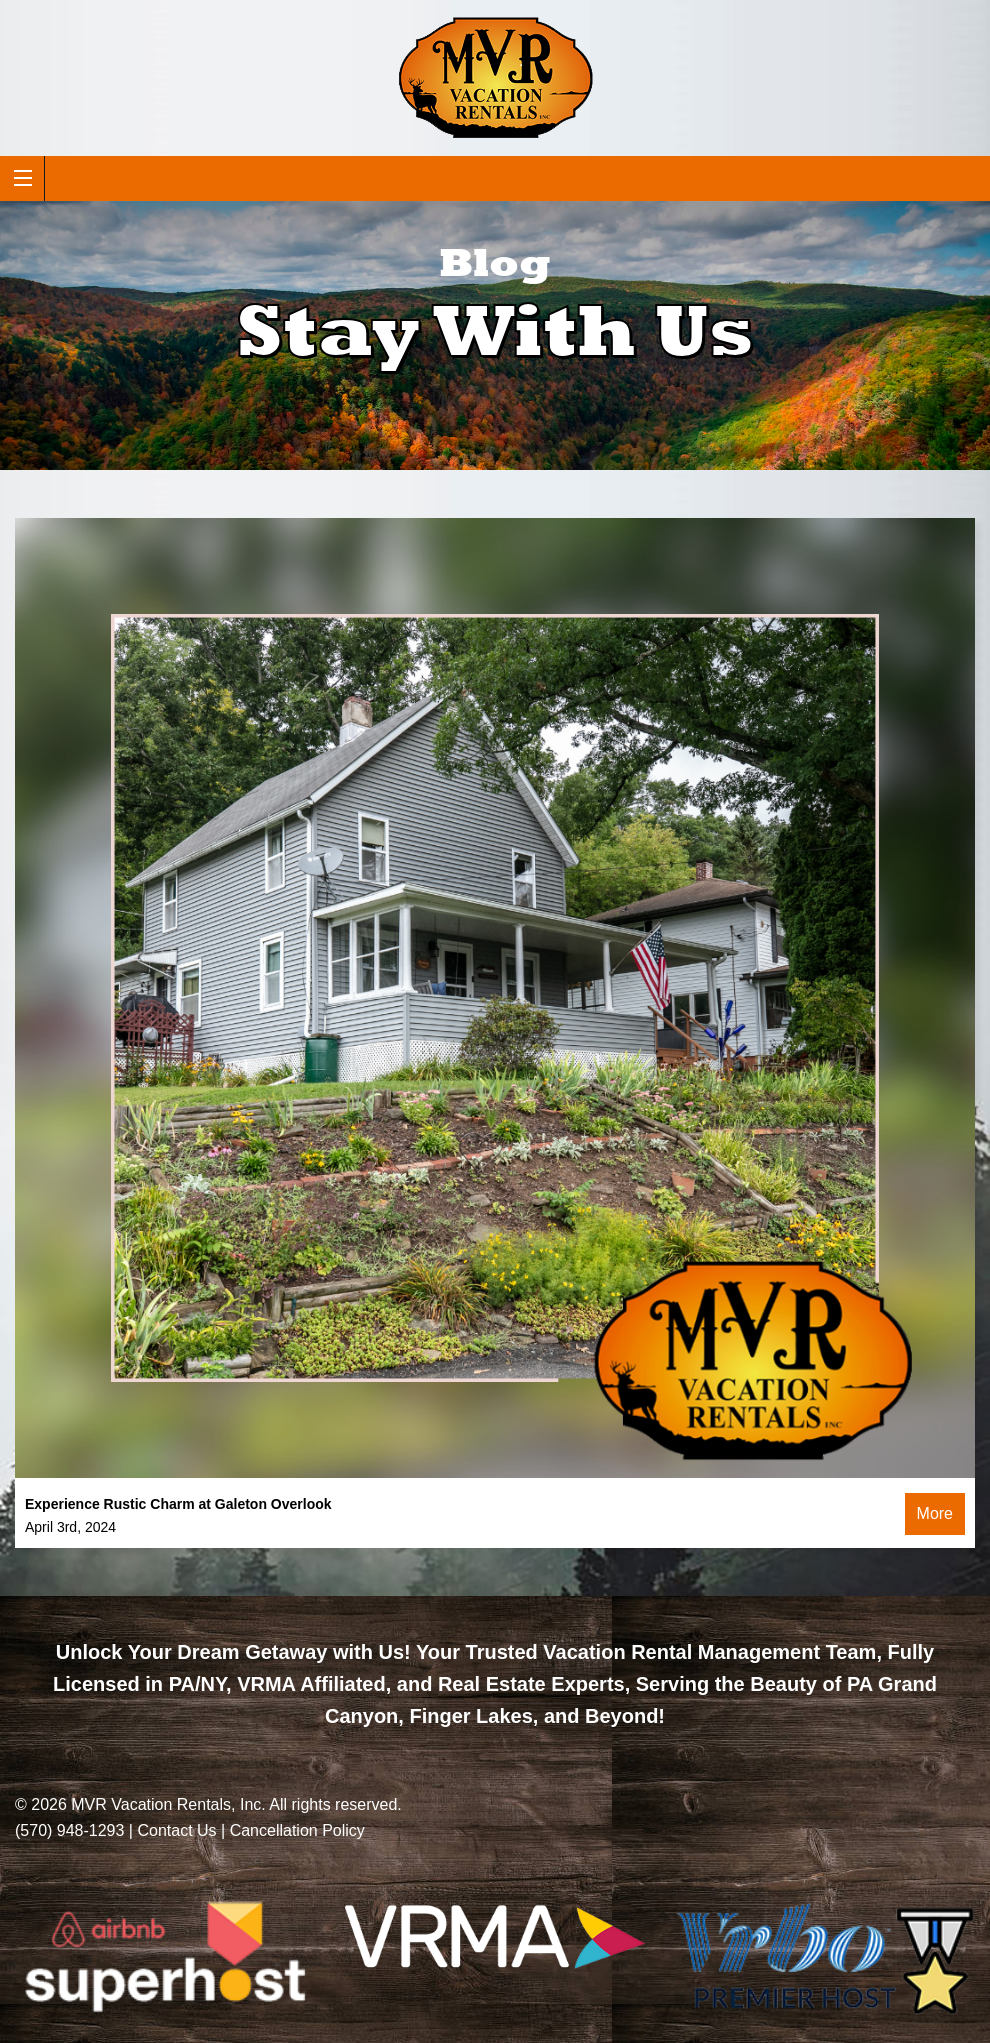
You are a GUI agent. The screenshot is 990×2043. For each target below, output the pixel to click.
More (935, 1513)
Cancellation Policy (297, 1830)
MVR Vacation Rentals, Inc (166, 1804)
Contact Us (176, 1830)
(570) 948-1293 (69, 1830)
